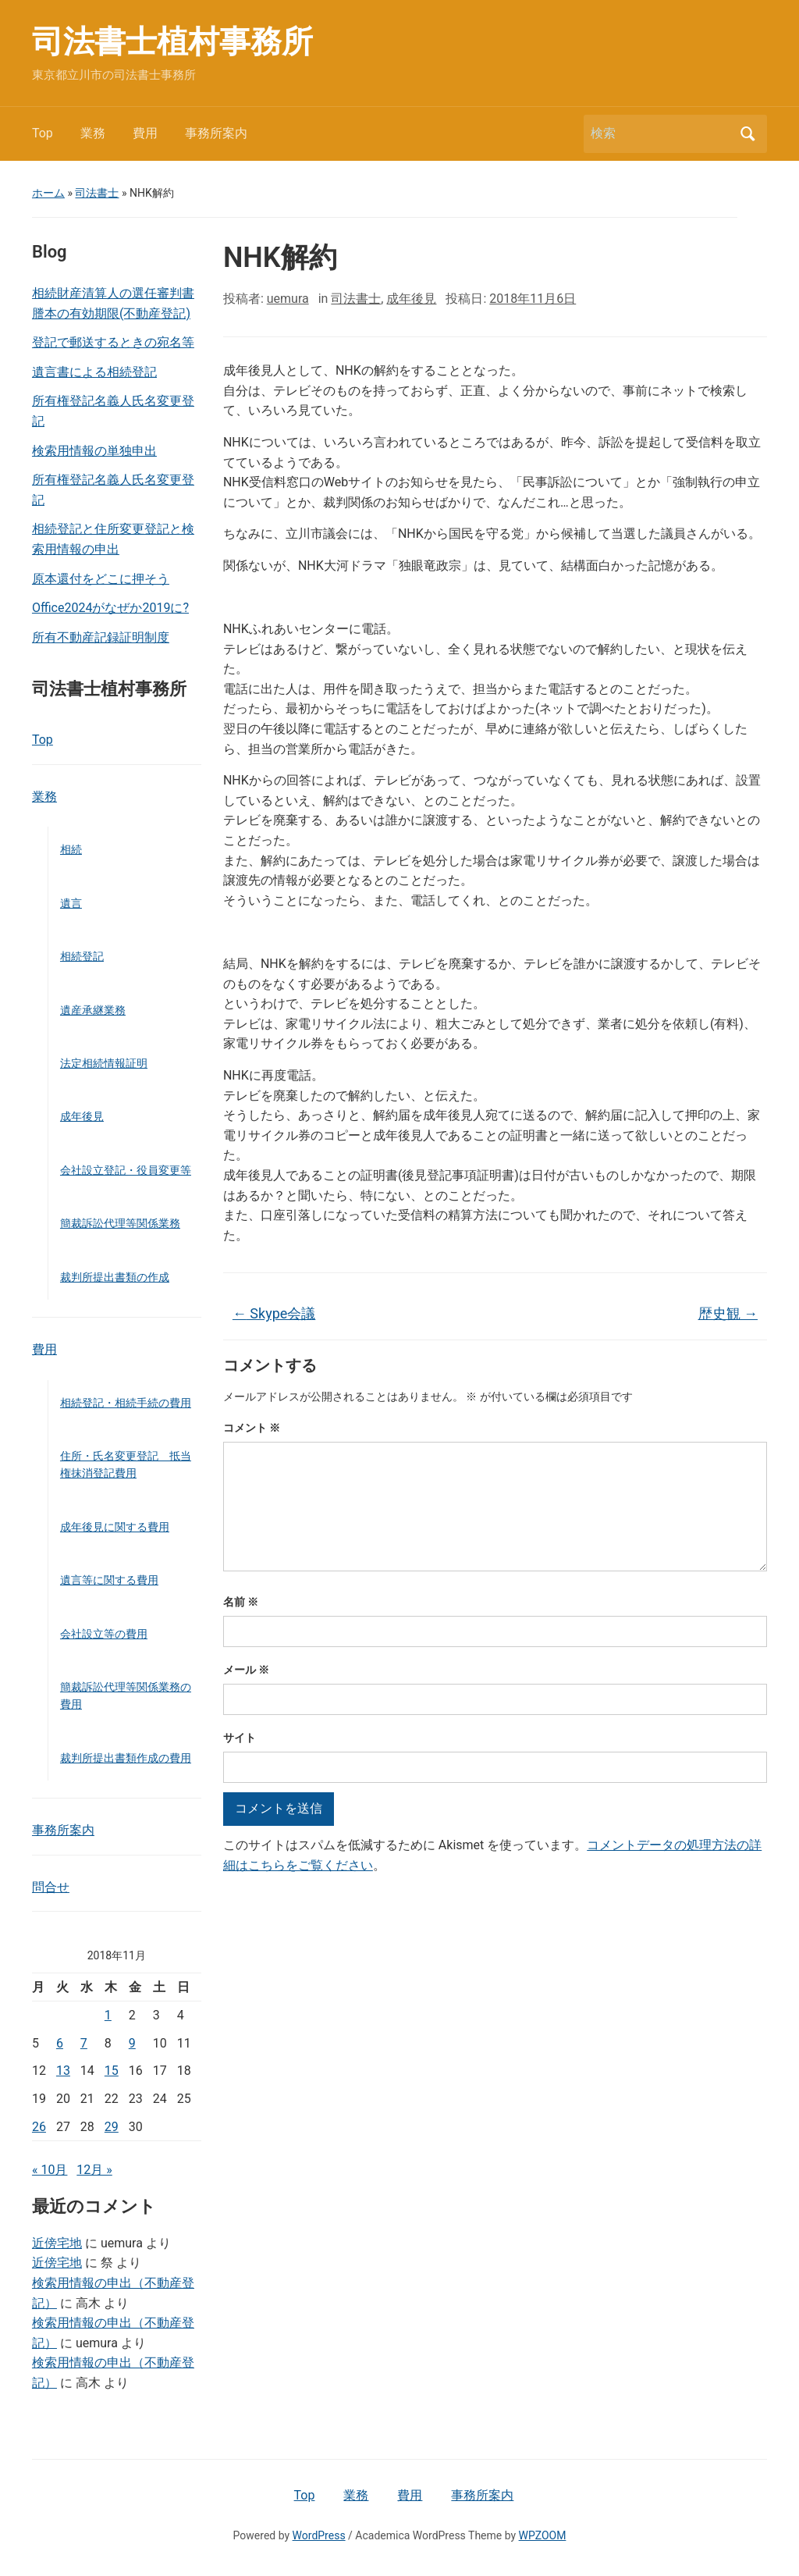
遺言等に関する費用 (109, 1580)
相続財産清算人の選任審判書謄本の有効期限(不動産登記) (113, 303)
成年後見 (82, 1116)
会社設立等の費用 (103, 1634)
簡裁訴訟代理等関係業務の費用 (125, 1695)
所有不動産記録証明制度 (100, 637)
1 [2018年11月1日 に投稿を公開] (108, 2015)
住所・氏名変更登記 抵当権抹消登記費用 (125, 1464)
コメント (251, 1427)
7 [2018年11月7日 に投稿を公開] (83, 2043)
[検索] (661, 133)
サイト (239, 1737)
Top (42, 133)
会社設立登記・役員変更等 (125, 1170)
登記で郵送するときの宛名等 (113, 342)
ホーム (48, 193)
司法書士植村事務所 (172, 41)
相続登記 (82, 956)
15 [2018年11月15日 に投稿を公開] (112, 2070)
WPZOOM (542, 2535)
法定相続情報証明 (103, 1063)
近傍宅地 (57, 2243)
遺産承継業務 (93, 1010)
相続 (71, 849)
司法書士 (97, 193)
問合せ (50, 1887)
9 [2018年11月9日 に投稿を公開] (132, 2043)
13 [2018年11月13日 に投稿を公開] (63, 2070)
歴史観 (728, 1313)
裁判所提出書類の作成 (114, 1277)
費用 (145, 133)
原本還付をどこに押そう (100, 578)
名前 (240, 1602)
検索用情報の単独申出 (94, 450)
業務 (92, 133)
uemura (288, 298)
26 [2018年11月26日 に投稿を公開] (39, 2126)
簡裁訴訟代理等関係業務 (120, 1223)
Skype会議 (274, 1313)
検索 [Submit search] (747, 134)
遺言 (71, 903)
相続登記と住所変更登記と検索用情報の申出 (113, 539)
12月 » (94, 2169)
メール (246, 1669)
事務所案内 (216, 133)
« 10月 (49, 2169)
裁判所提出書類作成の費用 (125, 1758)
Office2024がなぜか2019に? (110, 607)
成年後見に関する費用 (114, 1527)
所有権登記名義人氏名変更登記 (113, 411)
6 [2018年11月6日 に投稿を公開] (59, 2043)
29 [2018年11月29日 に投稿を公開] (112, 2126)
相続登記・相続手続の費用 (125, 1403)
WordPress (319, 2535)
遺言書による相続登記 (94, 372)
